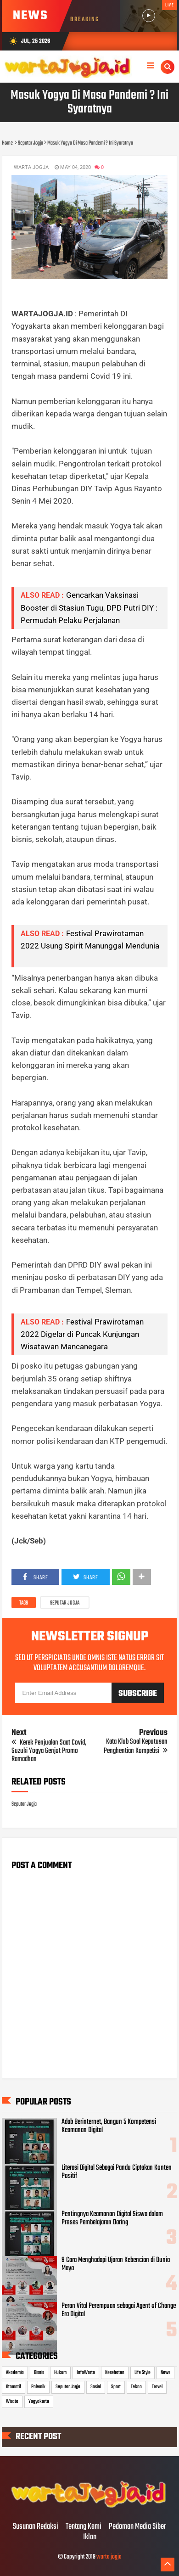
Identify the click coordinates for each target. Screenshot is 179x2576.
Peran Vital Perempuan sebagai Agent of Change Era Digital (119, 2310)
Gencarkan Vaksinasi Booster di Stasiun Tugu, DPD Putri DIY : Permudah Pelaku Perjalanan (89, 607)
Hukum (60, 2372)
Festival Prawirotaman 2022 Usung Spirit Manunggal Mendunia (90, 946)
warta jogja (109, 2557)
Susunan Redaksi (35, 2527)
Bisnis (39, 2372)
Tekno (136, 2387)
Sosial (95, 2387)
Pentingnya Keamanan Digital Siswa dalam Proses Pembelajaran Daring (112, 2218)
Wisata (12, 2401)
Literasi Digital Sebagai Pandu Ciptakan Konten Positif (117, 2172)
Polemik (38, 2387)
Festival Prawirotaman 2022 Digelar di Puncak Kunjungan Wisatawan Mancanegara (82, 1334)
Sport (116, 2387)
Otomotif (13, 2387)
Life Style (142, 2372)
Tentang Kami (83, 2527)
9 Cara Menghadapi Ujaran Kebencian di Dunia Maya (116, 2264)
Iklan (89, 2537)
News (165, 2372)
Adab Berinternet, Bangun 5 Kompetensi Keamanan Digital (109, 2126)
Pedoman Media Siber (137, 2527)
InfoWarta (86, 2372)
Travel (157, 2387)
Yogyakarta (38, 2401)
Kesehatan (114, 2372)
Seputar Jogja (64, 1603)
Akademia (15, 2372)
